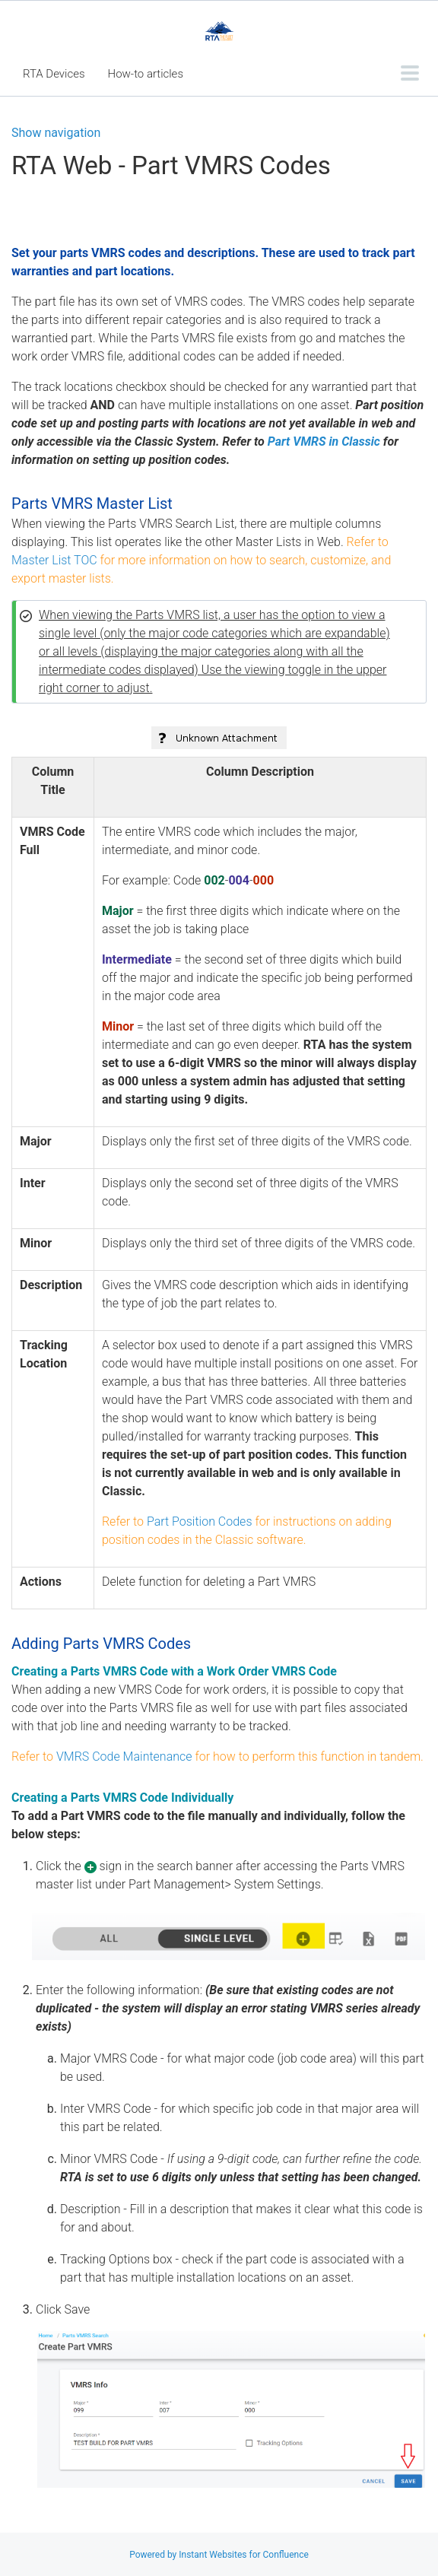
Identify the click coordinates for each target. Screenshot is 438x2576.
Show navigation (55, 133)
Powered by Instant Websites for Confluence (219, 2554)
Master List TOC (54, 560)
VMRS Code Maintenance (124, 1756)
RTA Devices (54, 74)
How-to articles (145, 74)
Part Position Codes (199, 1521)
